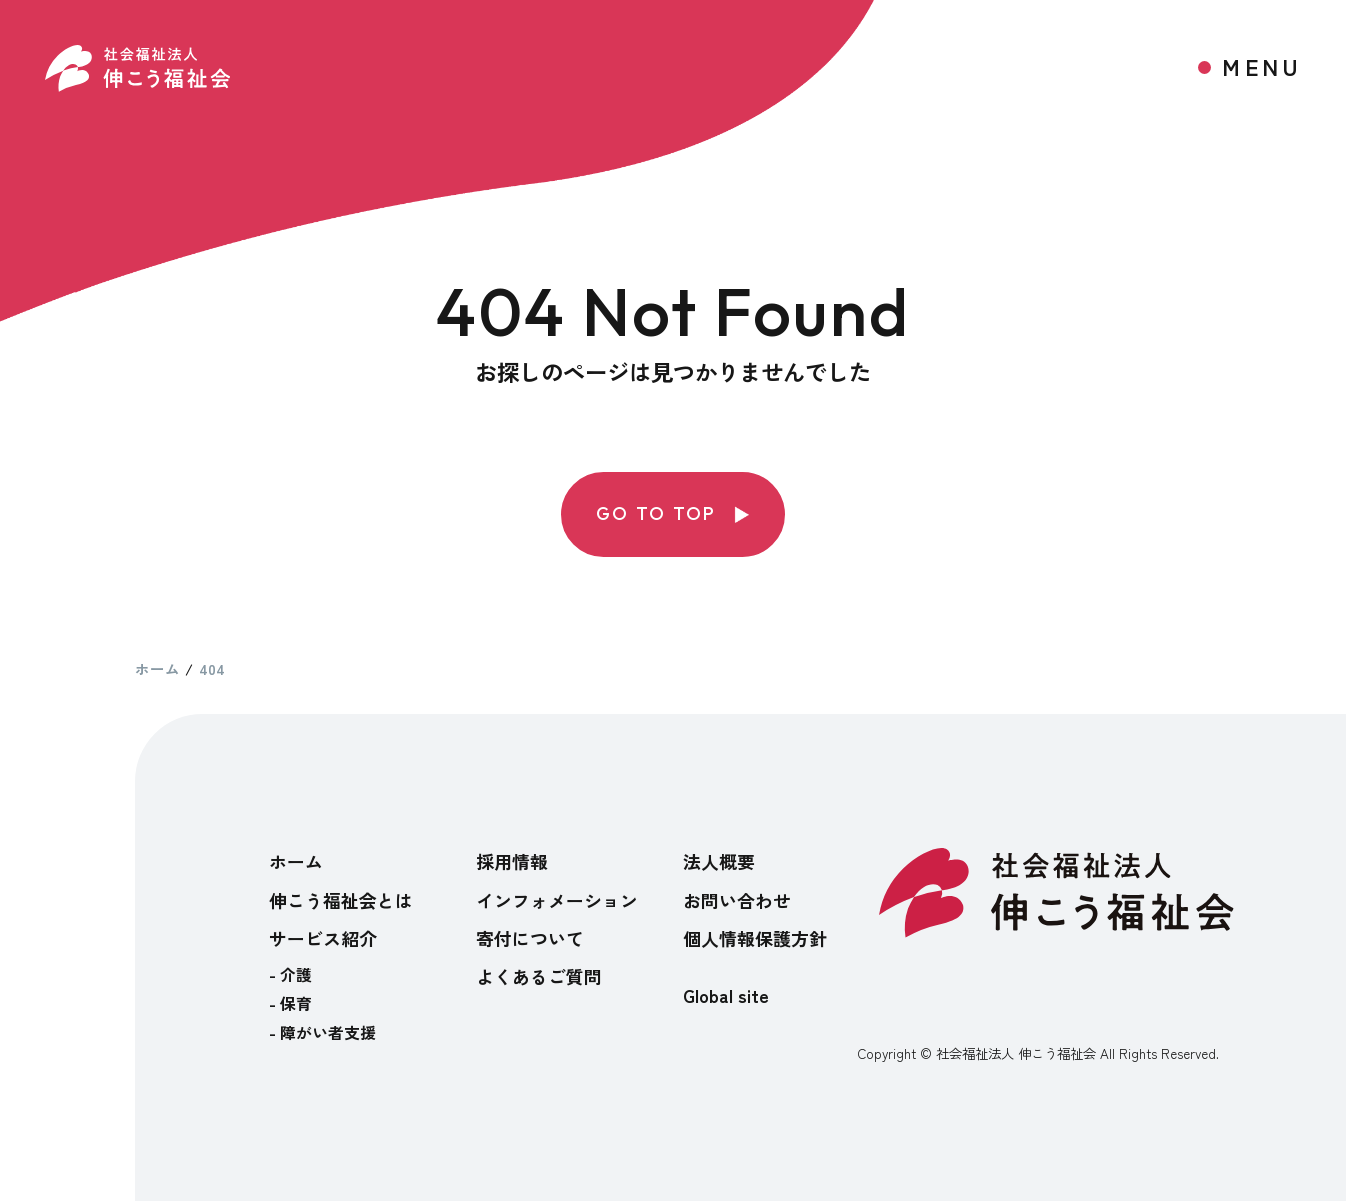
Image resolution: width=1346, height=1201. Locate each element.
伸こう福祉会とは (341, 900)
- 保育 (290, 1003)
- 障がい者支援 (322, 1032)
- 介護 (290, 974)
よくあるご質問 (539, 976)
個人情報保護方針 (755, 938)
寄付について (530, 938)
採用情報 (512, 861)
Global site (726, 995)
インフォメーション (557, 900)
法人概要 (719, 861)
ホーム (296, 861)
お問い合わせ (737, 900)
